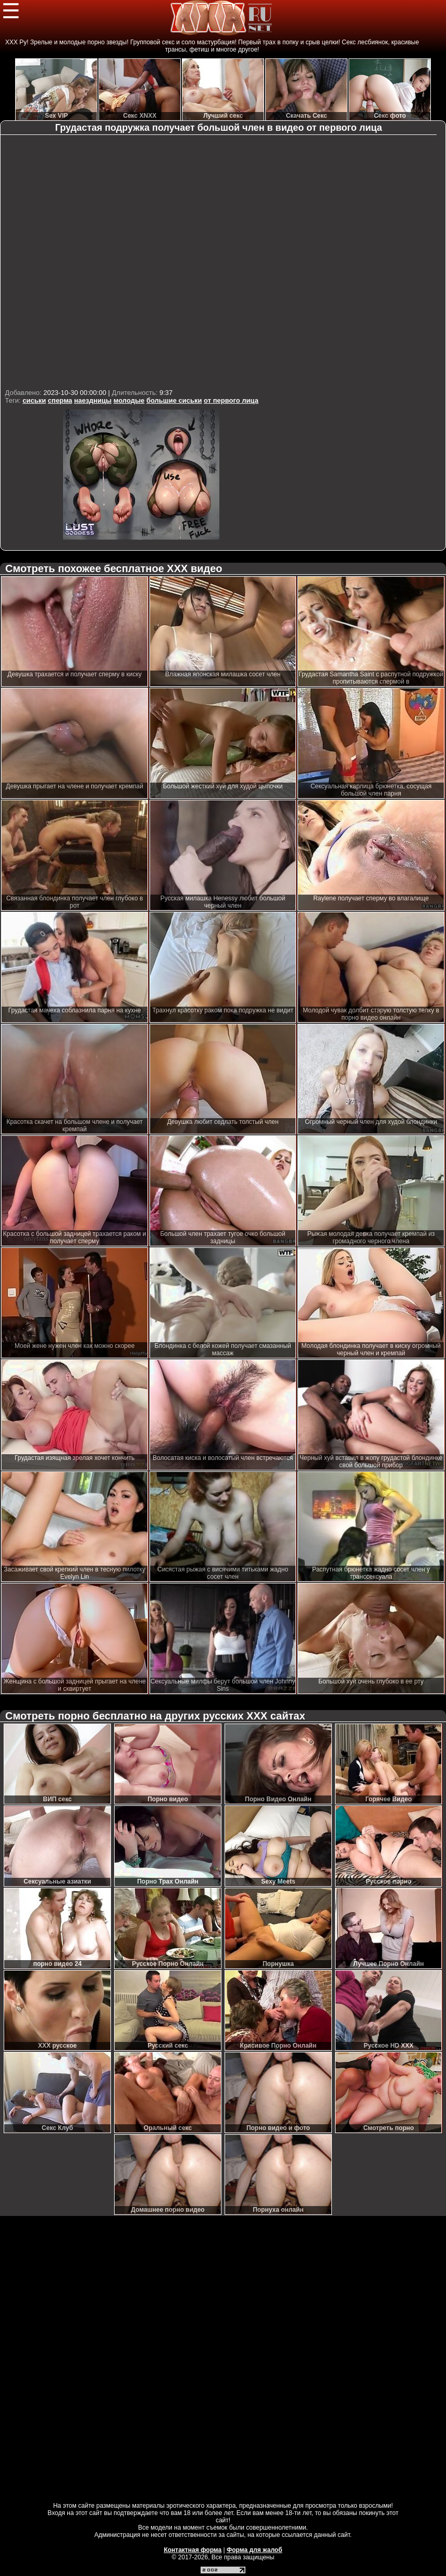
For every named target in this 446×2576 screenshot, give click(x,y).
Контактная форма (192, 2550)
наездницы (93, 400)
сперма (60, 400)
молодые (129, 400)
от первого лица (231, 400)
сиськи (34, 400)
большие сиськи (174, 400)
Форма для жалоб (254, 2550)
